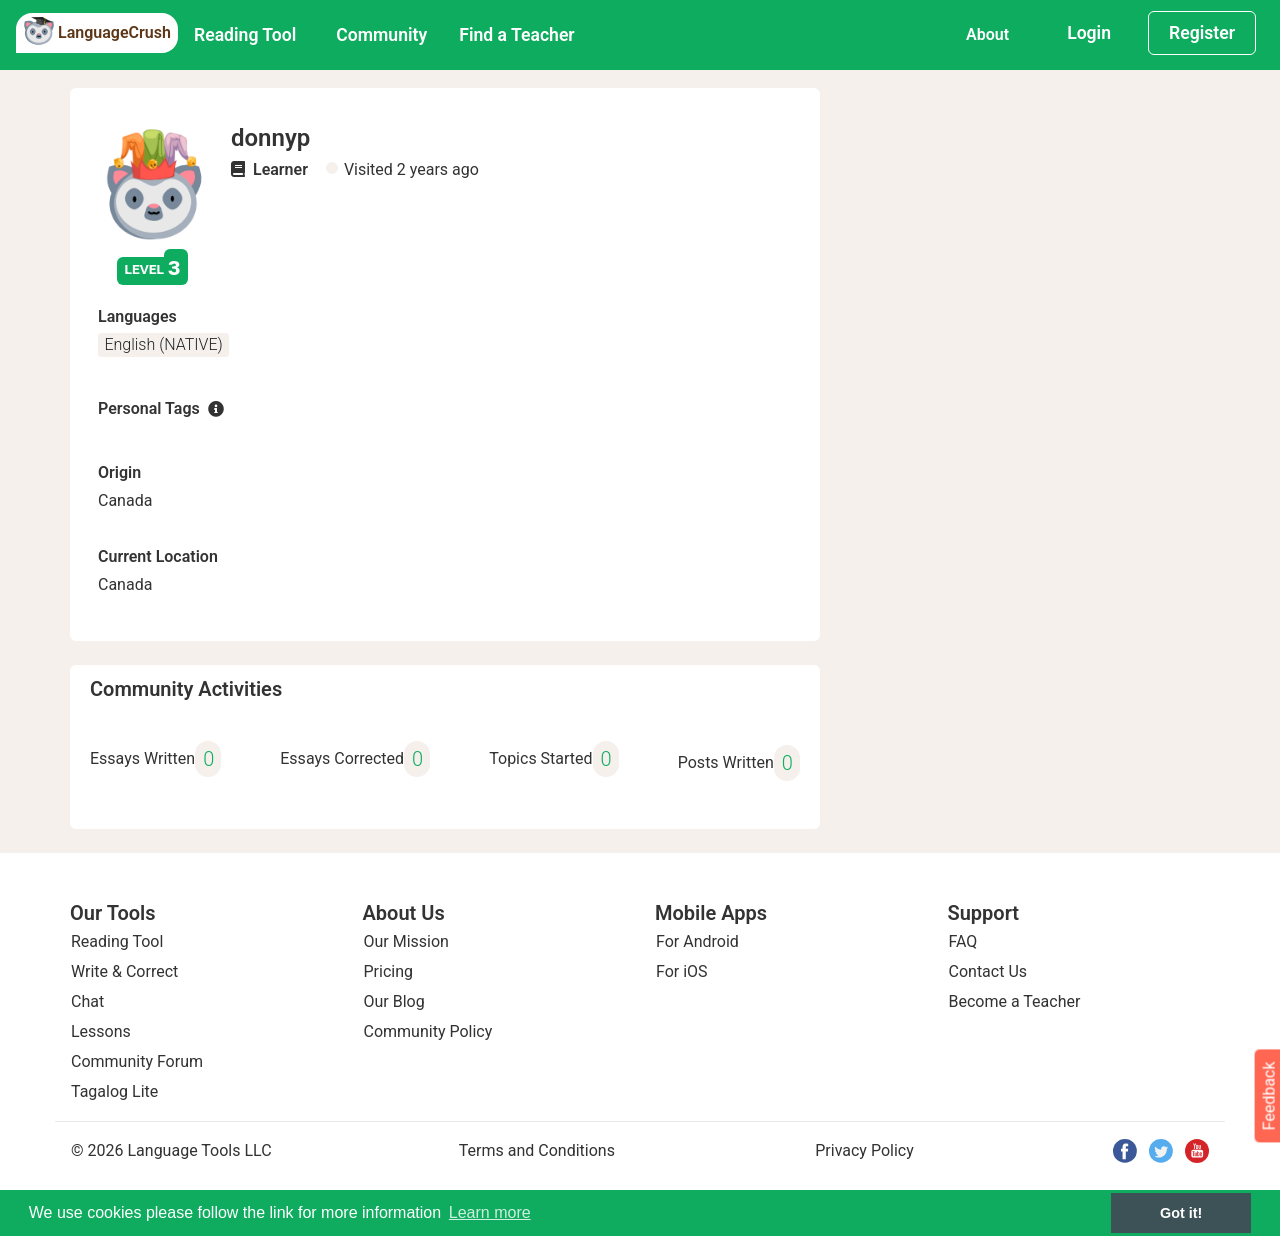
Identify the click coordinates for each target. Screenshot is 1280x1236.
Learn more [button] (490, 1212)
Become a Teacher (1015, 1001)
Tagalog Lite (114, 1091)
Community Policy (428, 1031)
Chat (87, 1001)
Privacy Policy (864, 1150)
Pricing (389, 971)
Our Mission (406, 941)
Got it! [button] (1181, 1213)
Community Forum (137, 1061)
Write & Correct (124, 971)
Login (1089, 33)
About (987, 34)
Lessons (101, 1031)
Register (1202, 33)
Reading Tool (245, 35)
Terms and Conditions (537, 1150)
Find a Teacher (516, 35)
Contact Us (988, 971)
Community (381, 35)
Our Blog (394, 1001)
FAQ (963, 941)
